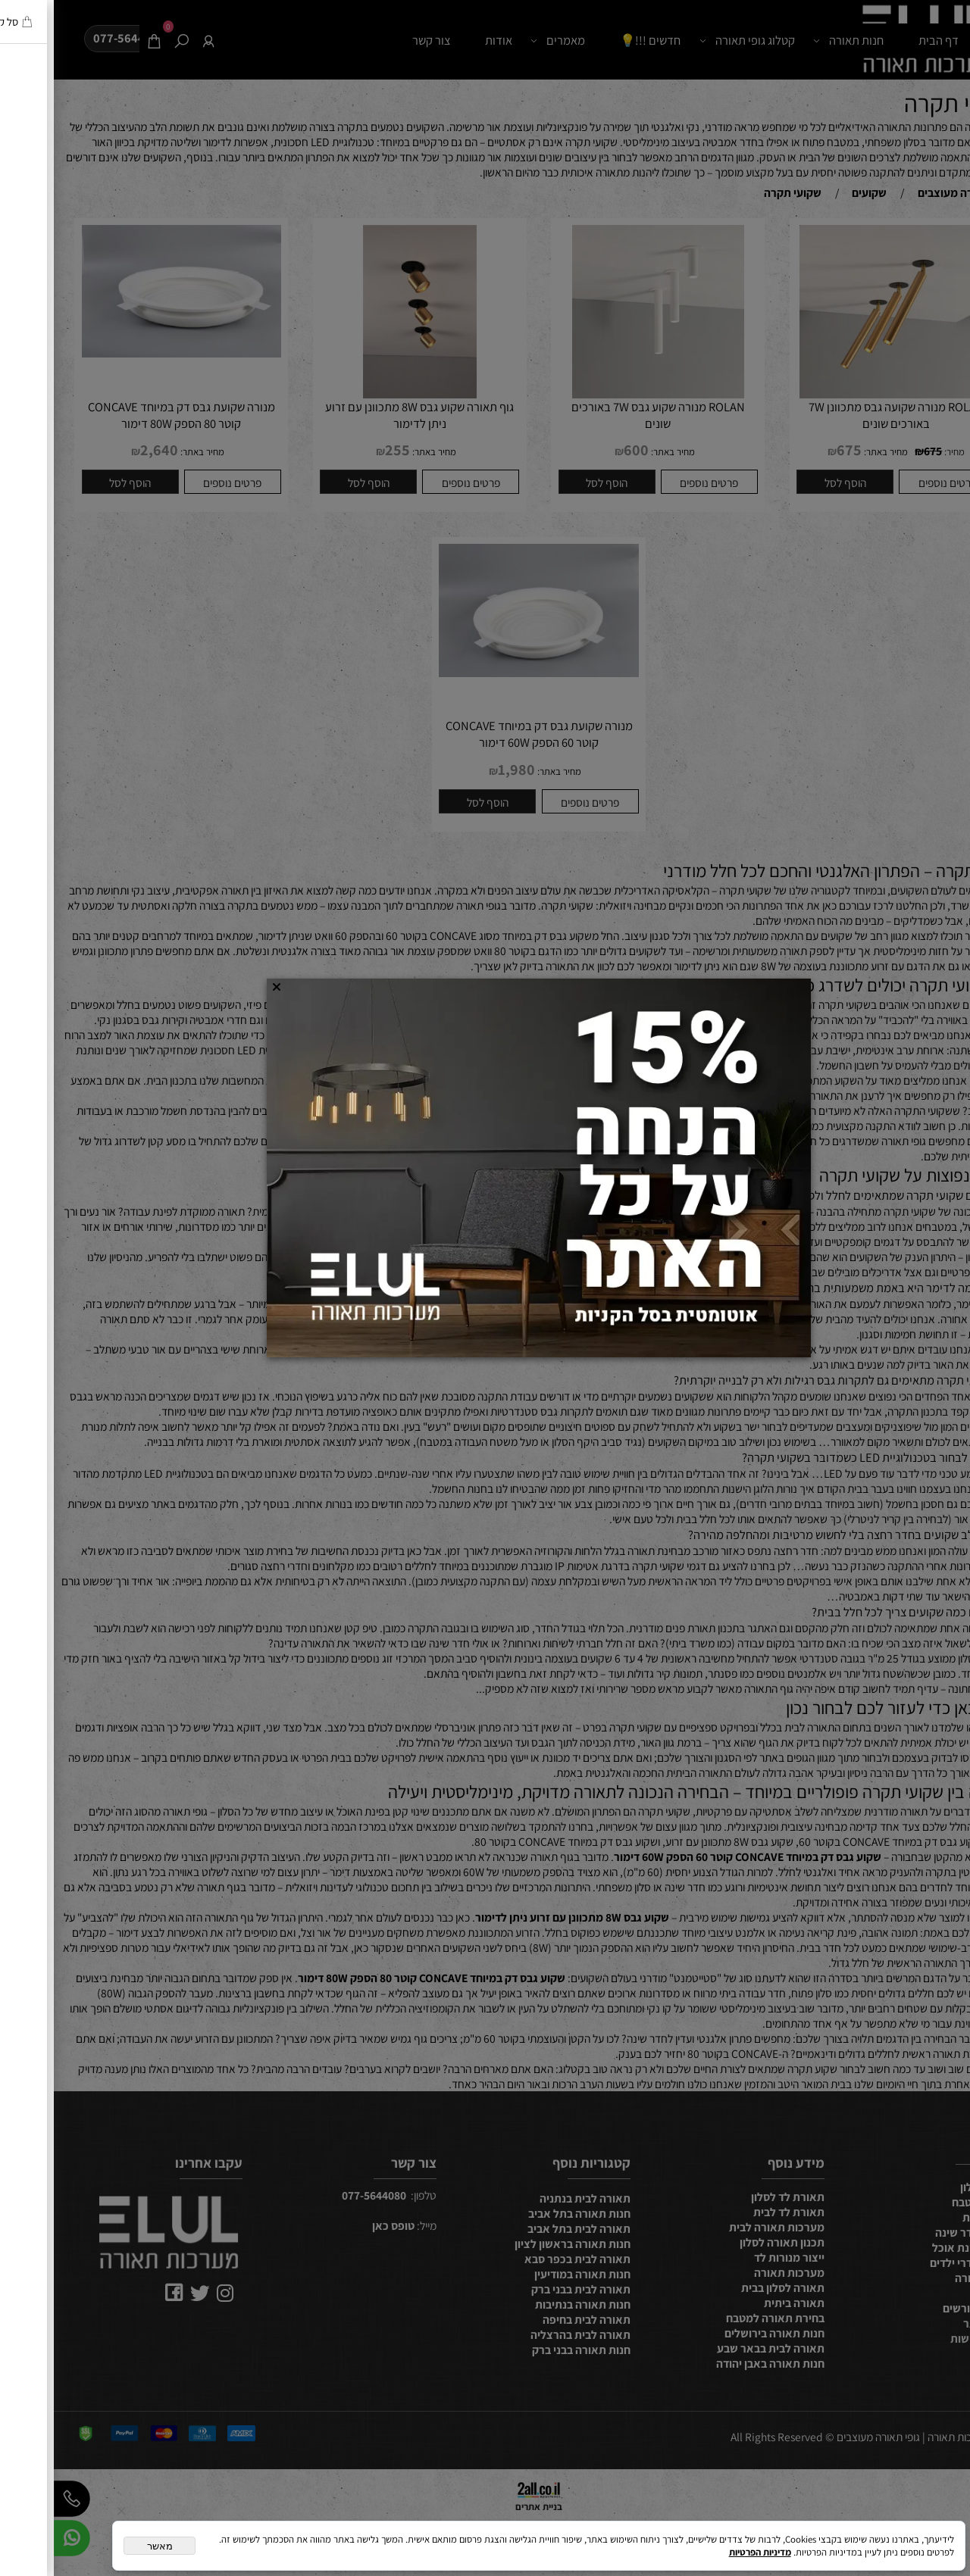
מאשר (106, 2546)
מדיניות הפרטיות (706, 2552)
